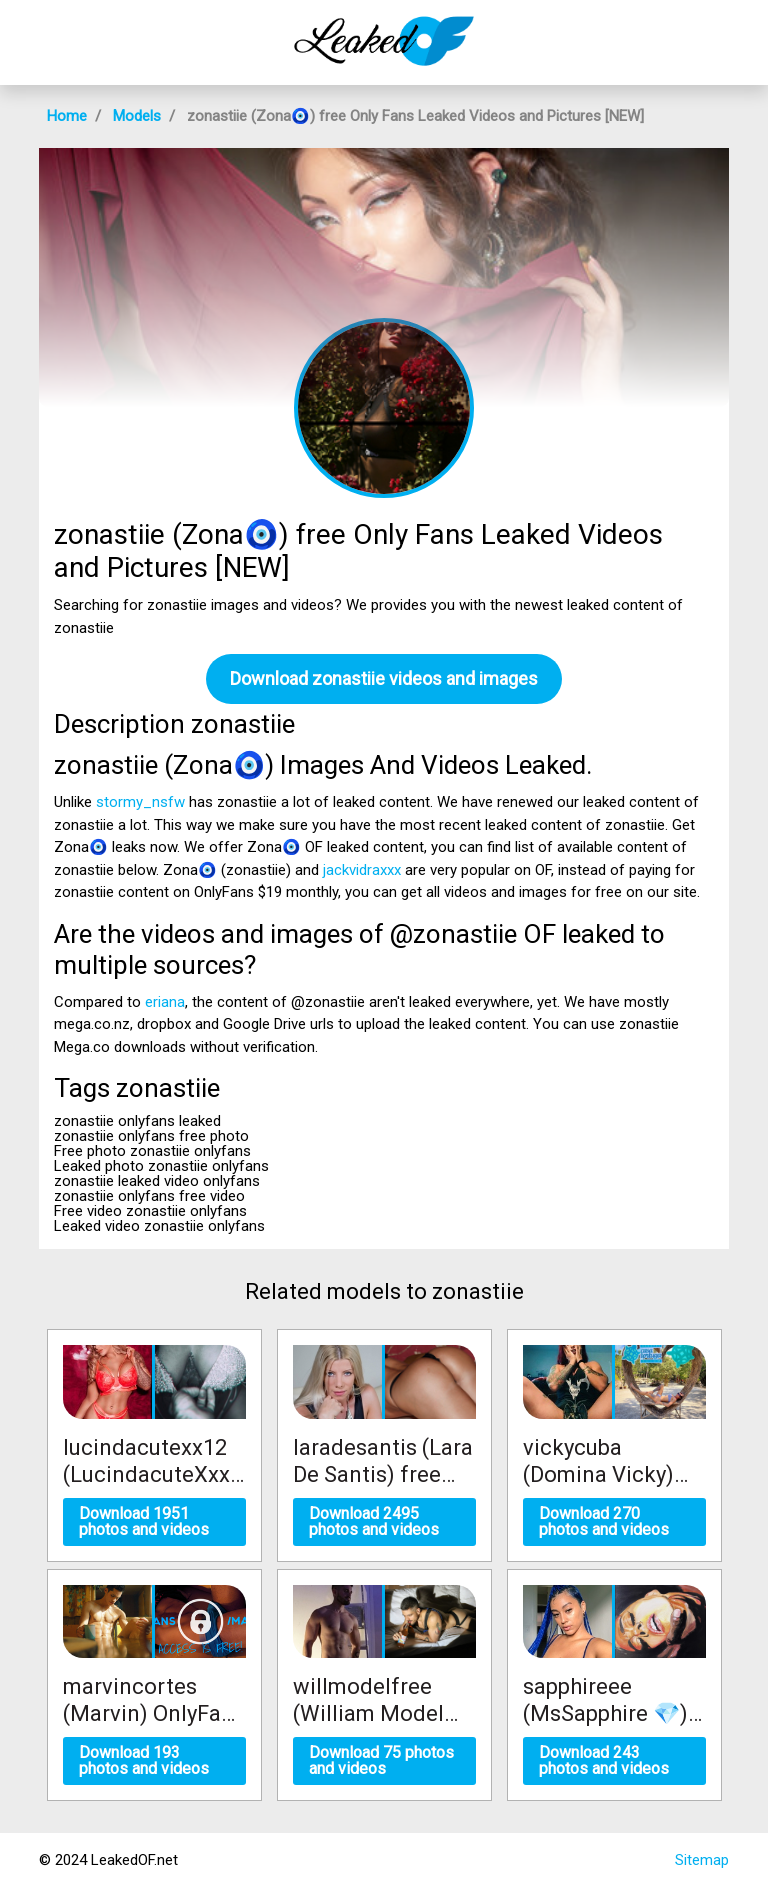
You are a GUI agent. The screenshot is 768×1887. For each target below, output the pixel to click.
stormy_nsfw (140, 802)
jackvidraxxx (362, 870)
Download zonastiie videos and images (384, 678)
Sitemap (702, 1860)
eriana (165, 1002)
